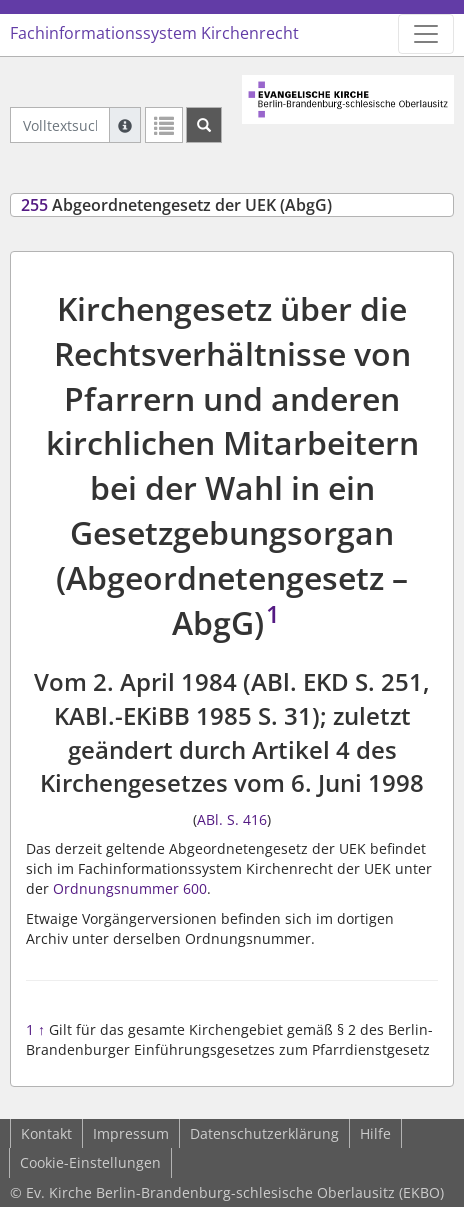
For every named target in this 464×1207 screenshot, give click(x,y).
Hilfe (375, 1133)
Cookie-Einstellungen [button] (90, 1162)
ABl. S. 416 (232, 819)
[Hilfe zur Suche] (125, 125)
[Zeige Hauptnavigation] (426, 34)
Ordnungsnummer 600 (130, 888)
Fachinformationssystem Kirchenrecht (154, 33)
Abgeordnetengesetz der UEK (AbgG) (176, 205)
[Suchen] (204, 125)
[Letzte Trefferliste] (164, 125)
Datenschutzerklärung (264, 1133)
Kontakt (46, 1133)
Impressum (131, 1133)
